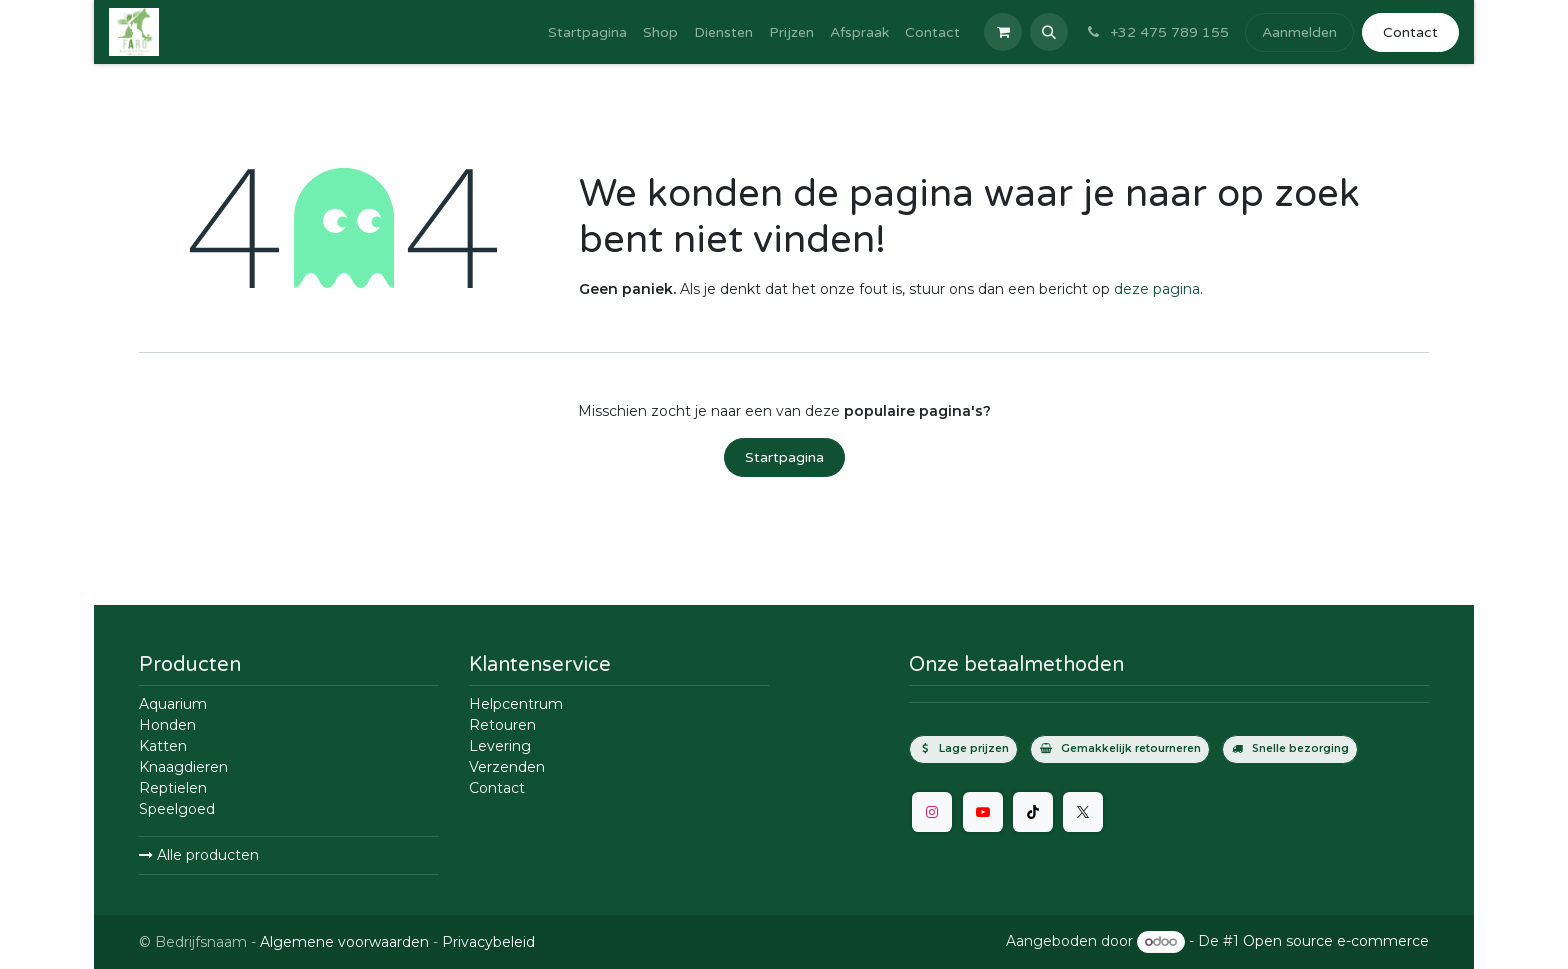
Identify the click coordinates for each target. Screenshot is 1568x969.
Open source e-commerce (1336, 941)
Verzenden (507, 767)
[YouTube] (983, 812)
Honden (167, 725)
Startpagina (784, 457)
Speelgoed (177, 809)
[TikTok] (1033, 812)
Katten (163, 746)
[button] (1049, 32)
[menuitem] (587, 32)
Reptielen (173, 788)
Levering (500, 746)
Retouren (502, 725)
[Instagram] (932, 812)
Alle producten (199, 855)
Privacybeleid (488, 942)
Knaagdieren (183, 767)
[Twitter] (1083, 812)
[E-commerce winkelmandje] (1003, 32)
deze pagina (1157, 289)
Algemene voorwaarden (344, 942)
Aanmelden (1299, 32)
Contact (1410, 32)
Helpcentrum (516, 704)
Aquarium (173, 704)
